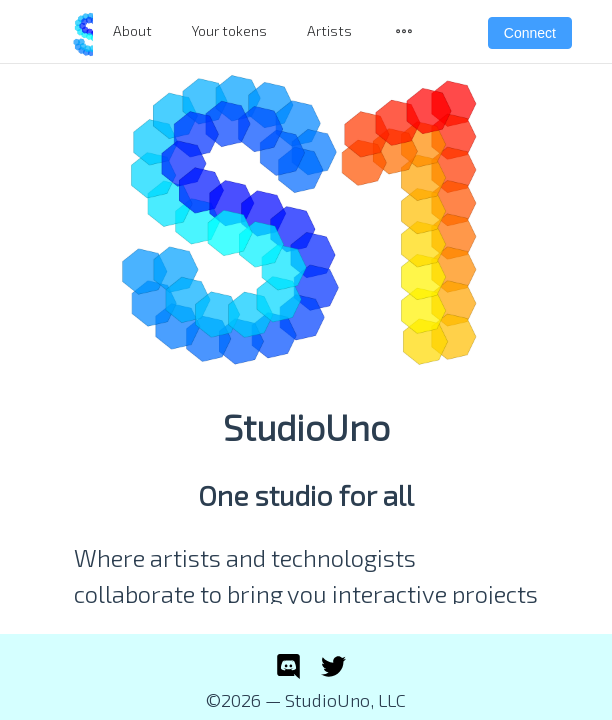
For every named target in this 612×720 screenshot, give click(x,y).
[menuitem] (404, 32)
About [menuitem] (132, 30)
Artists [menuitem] (329, 30)
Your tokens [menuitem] (229, 30)
